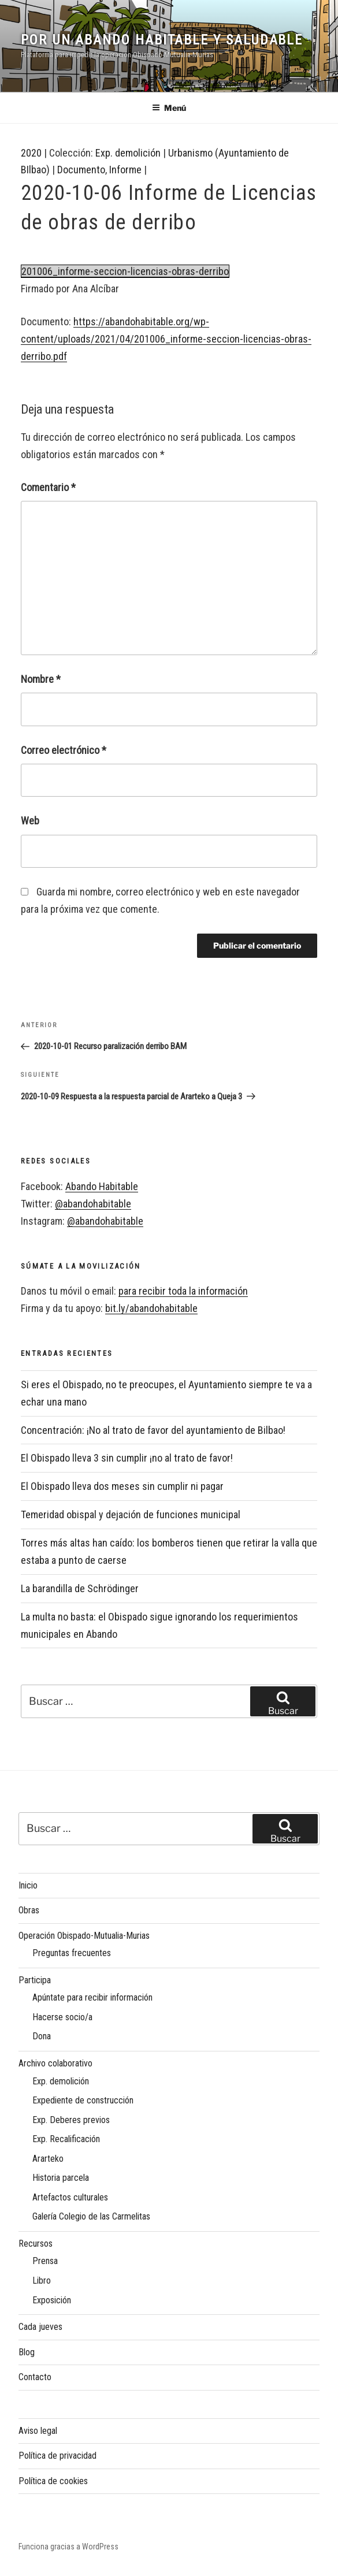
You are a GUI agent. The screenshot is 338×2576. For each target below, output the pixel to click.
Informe (125, 169)
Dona (41, 2036)
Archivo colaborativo (55, 2063)
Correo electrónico (63, 750)
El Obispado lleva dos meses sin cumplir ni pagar (122, 1486)
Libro (41, 2280)
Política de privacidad (57, 2455)
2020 (31, 153)
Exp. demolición (128, 153)
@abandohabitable (93, 1204)
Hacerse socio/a (62, 2017)
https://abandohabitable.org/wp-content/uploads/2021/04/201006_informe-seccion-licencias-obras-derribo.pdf (166, 338)
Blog (26, 2352)
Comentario (48, 487)
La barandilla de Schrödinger (80, 1588)
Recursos (35, 2243)
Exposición (51, 2300)
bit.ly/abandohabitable (151, 1308)
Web (30, 821)
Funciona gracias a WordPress (68, 2546)
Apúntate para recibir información (92, 1997)
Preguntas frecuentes (71, 1952)
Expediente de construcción (82, 2100)
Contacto (34, 2376)
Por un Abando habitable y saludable (162, 40)
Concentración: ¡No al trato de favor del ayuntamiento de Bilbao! (153, 1430)
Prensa (45, 2260)
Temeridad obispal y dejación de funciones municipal (130, 1514)
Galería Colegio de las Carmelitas (91, 2216)
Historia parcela (60, 2177)
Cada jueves (40, 2326)
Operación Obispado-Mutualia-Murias (84, 1935)
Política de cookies (53, 2480)
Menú (169, 108)
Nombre (41, 679)
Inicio (28, 1885)
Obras (28, 1910)
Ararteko (48, 2158)
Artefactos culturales (70, 2197)
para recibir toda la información (183, 1291)
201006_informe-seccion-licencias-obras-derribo (125, 271)
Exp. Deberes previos (71, 2119)
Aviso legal (37, 2430)
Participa (34, 1980)
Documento (81, 169)
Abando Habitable (101, 1186)
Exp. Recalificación (66, 2138)
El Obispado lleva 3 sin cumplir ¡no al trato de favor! (127, 1458)
